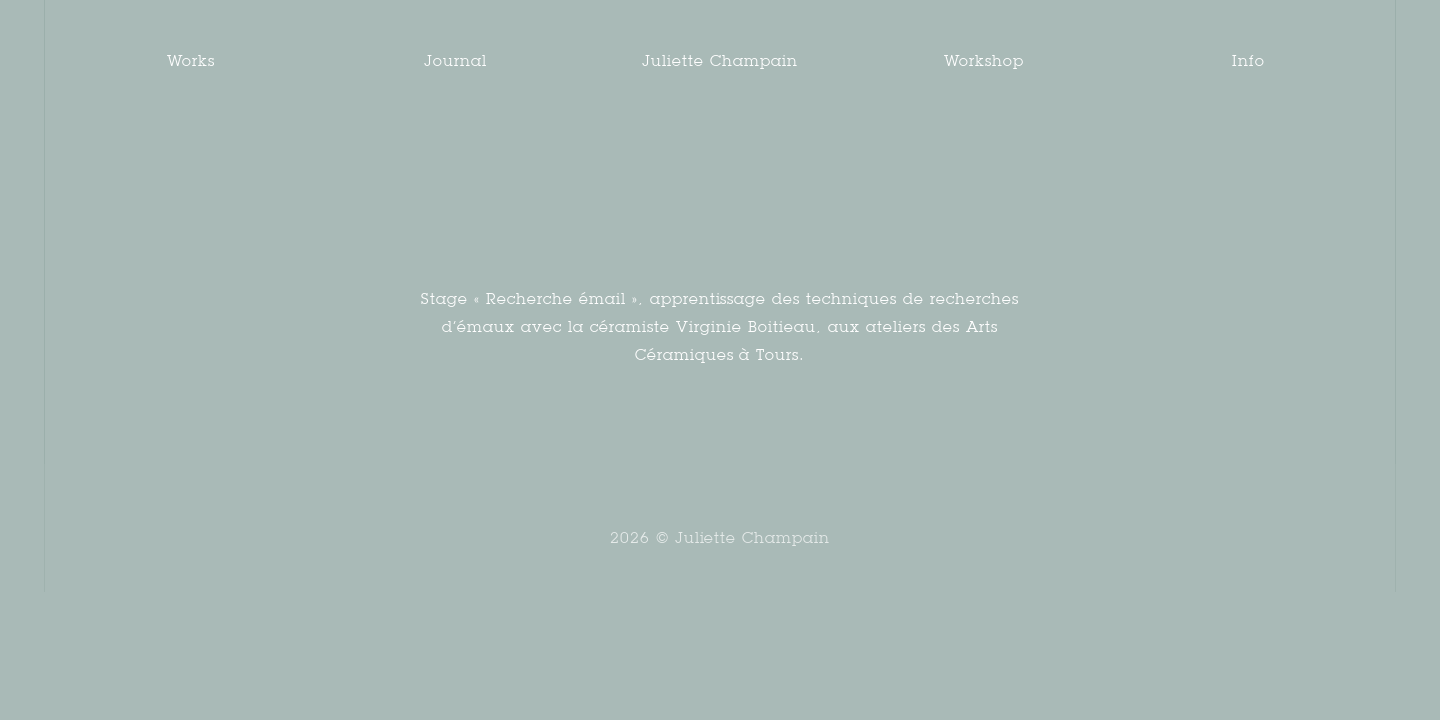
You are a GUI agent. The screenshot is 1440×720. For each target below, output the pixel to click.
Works (191, 60)
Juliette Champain (720, 60)
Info (1248, 60)
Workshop (984, 60)
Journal (455, 60)
